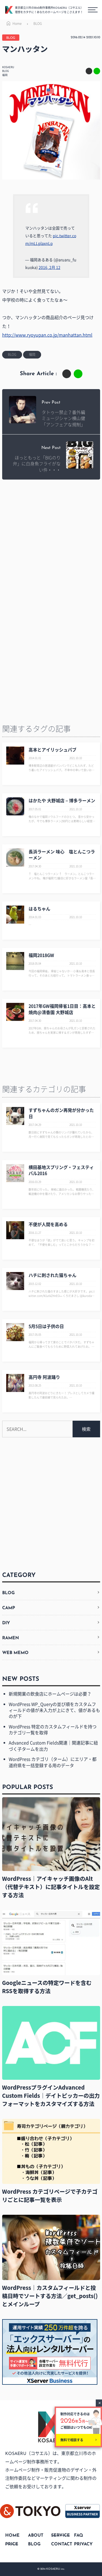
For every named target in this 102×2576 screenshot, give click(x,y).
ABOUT (35, 2535)
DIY (6, 1623)
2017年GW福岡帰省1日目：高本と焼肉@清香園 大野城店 (62, 1009)
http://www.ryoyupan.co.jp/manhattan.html (47, 334)
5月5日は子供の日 (46, 1326)
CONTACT (61, 2544)
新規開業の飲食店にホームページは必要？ (50, 1693)
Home (13, 23)
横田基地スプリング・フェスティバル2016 (61, 1170)
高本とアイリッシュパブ (52, 749)
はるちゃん (39, 908)
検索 (86, 1429)
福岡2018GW (41, 955)
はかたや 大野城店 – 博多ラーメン (62, 800)
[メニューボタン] (93, 10)
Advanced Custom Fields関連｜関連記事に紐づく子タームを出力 (53, 1745)
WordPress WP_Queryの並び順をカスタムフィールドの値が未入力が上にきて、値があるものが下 (54, 1710)
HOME (12, 2535)
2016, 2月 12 (49, 267)
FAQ (78, 2535)
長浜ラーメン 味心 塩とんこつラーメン (62, 854)
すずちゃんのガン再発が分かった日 (61, 1113)
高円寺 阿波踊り (44, 1377)
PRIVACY (83, 2544)
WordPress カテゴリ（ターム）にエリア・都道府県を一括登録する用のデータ (53, 1762)
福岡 (5, 75)
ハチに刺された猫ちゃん (52, 1275)
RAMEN (10, 1638)
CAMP (8, 1608)
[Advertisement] (51, 541)
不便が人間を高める (48, 1224)
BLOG (37, 23)
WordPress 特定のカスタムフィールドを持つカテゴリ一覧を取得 (53, 1729)
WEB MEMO (15, 1653)
